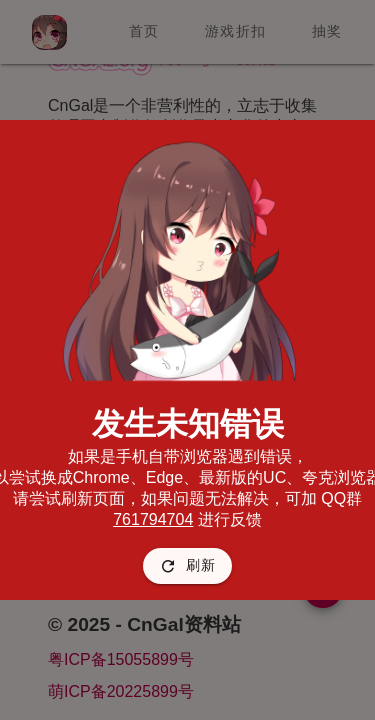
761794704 (153, 519)
